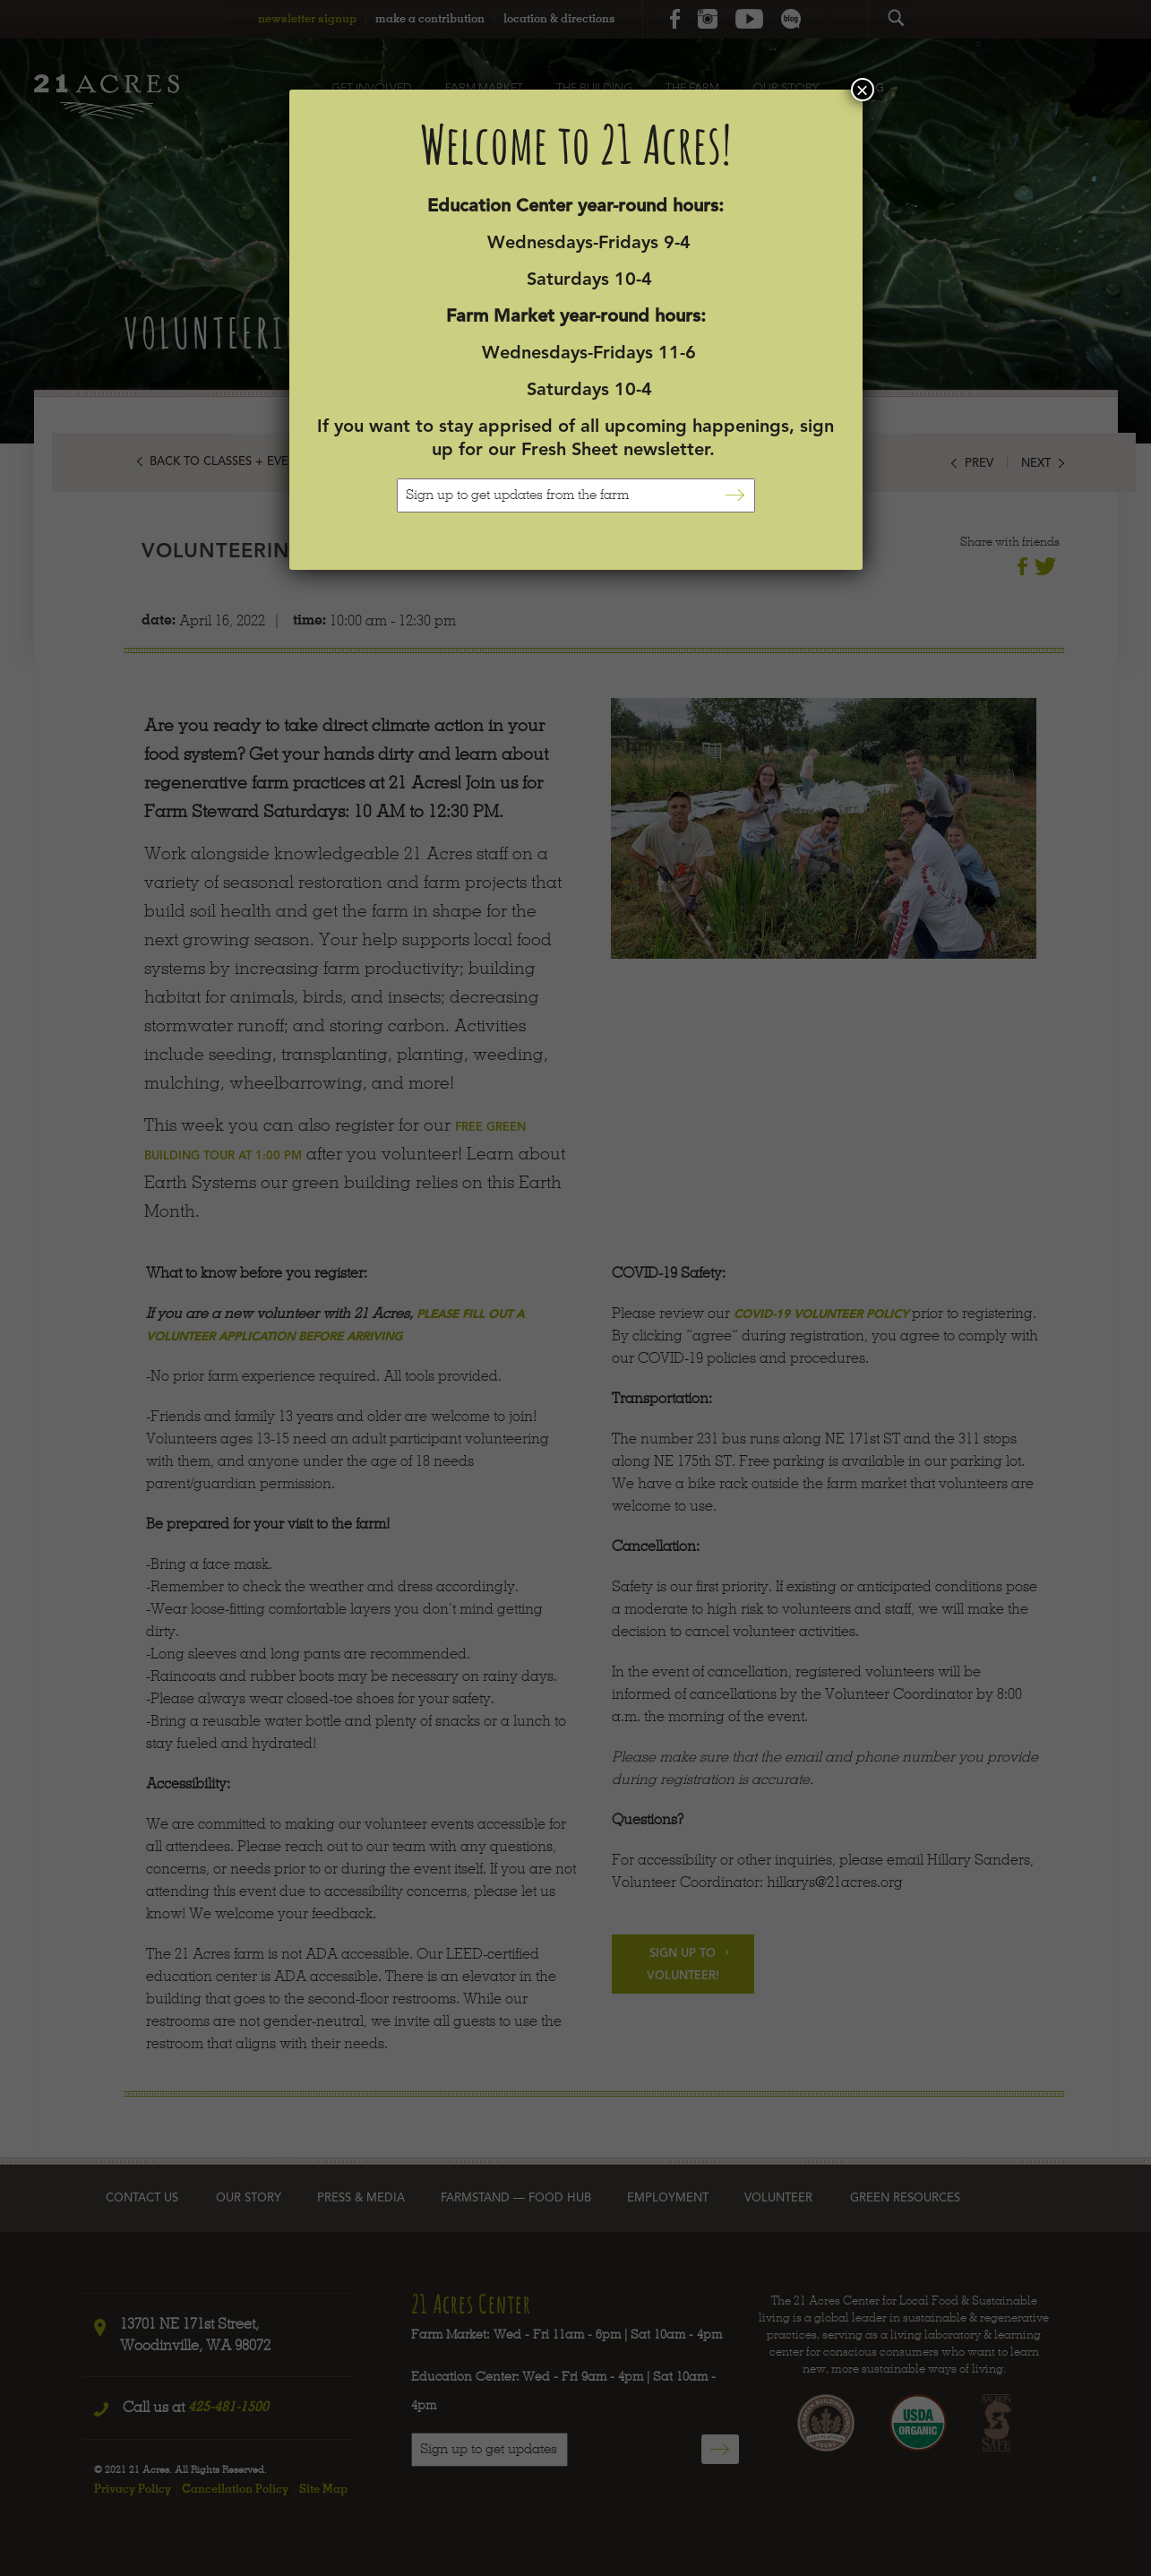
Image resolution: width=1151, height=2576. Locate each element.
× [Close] (861, 89)
